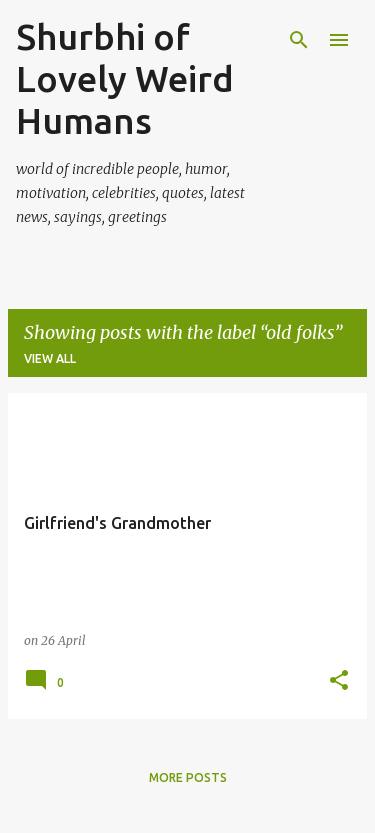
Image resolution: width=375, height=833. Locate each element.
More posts (188, 777)
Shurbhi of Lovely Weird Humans (125, 78)
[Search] (299, 40)
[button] (339, 681)
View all (50, 358)
